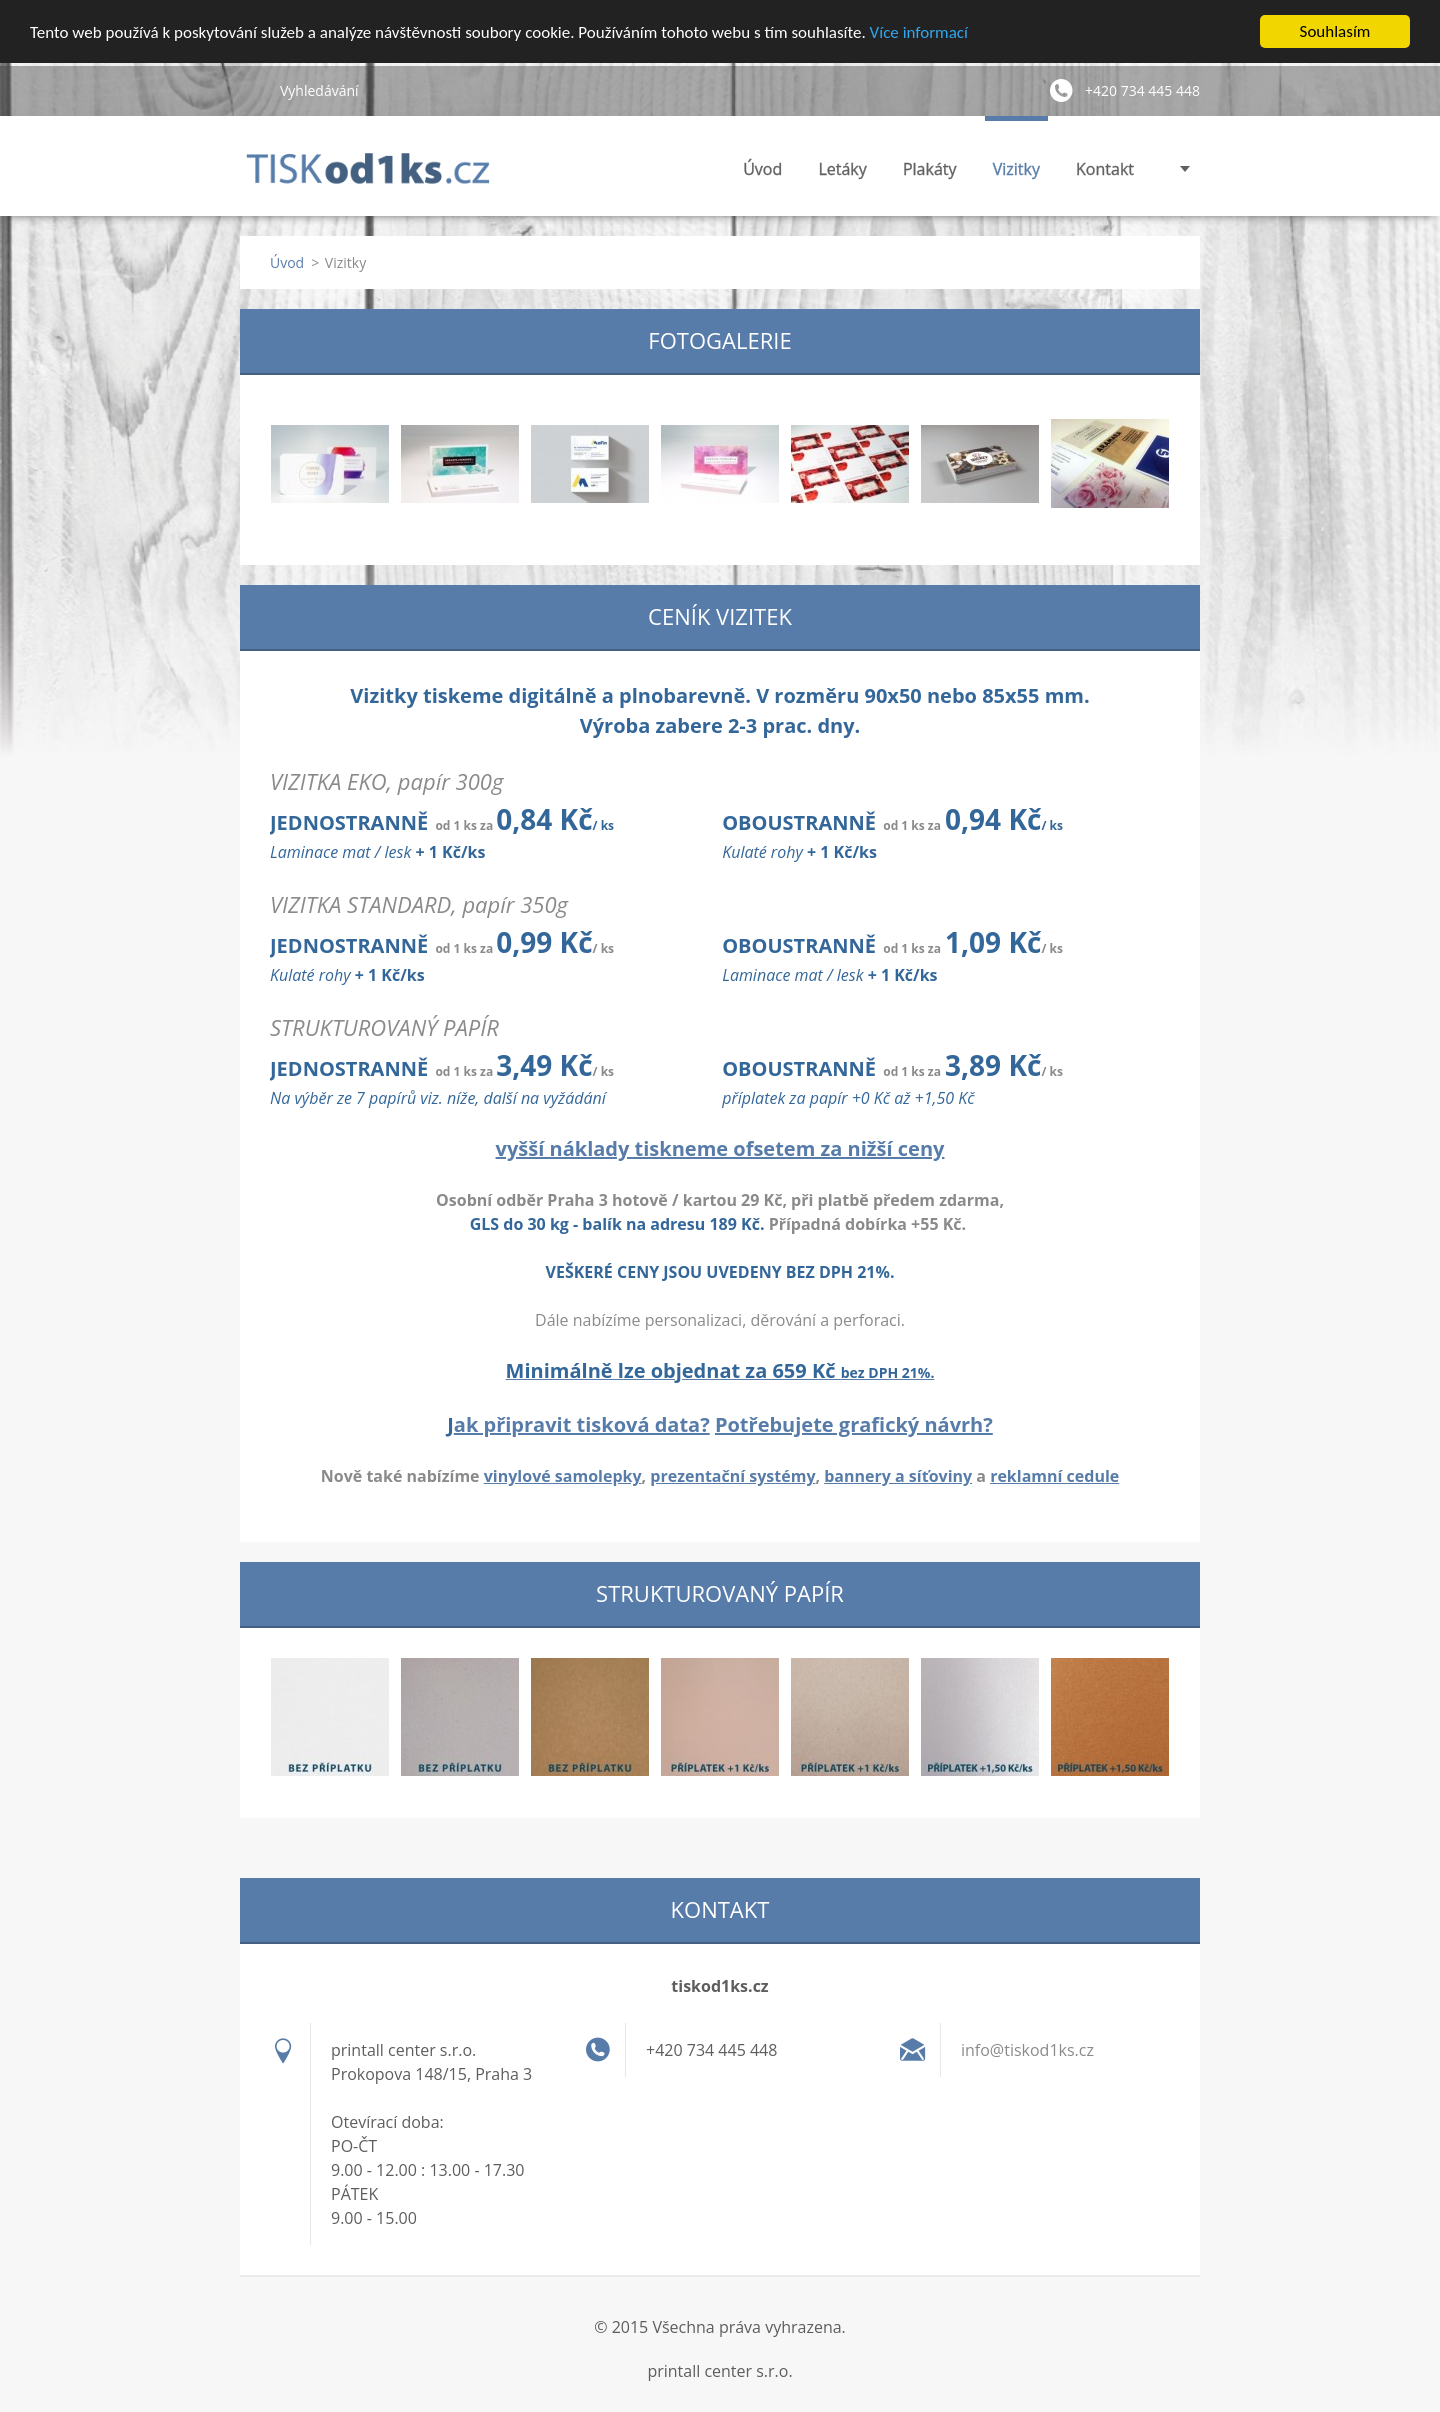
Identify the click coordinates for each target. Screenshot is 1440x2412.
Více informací (919, 31)
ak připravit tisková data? (582, 1424)
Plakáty (930, 169)
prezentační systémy (732, 1476)
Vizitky (1016, 169)
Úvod (762, 169)
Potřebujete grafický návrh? (854, 1424)
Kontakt (1105, 169)
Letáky (842, 169)
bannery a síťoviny (898, 1476)
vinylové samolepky (563, 1476)
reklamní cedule (1054, 1476)
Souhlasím (1335, 31)
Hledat (252, 90)
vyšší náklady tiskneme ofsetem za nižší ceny (720, 1148)
